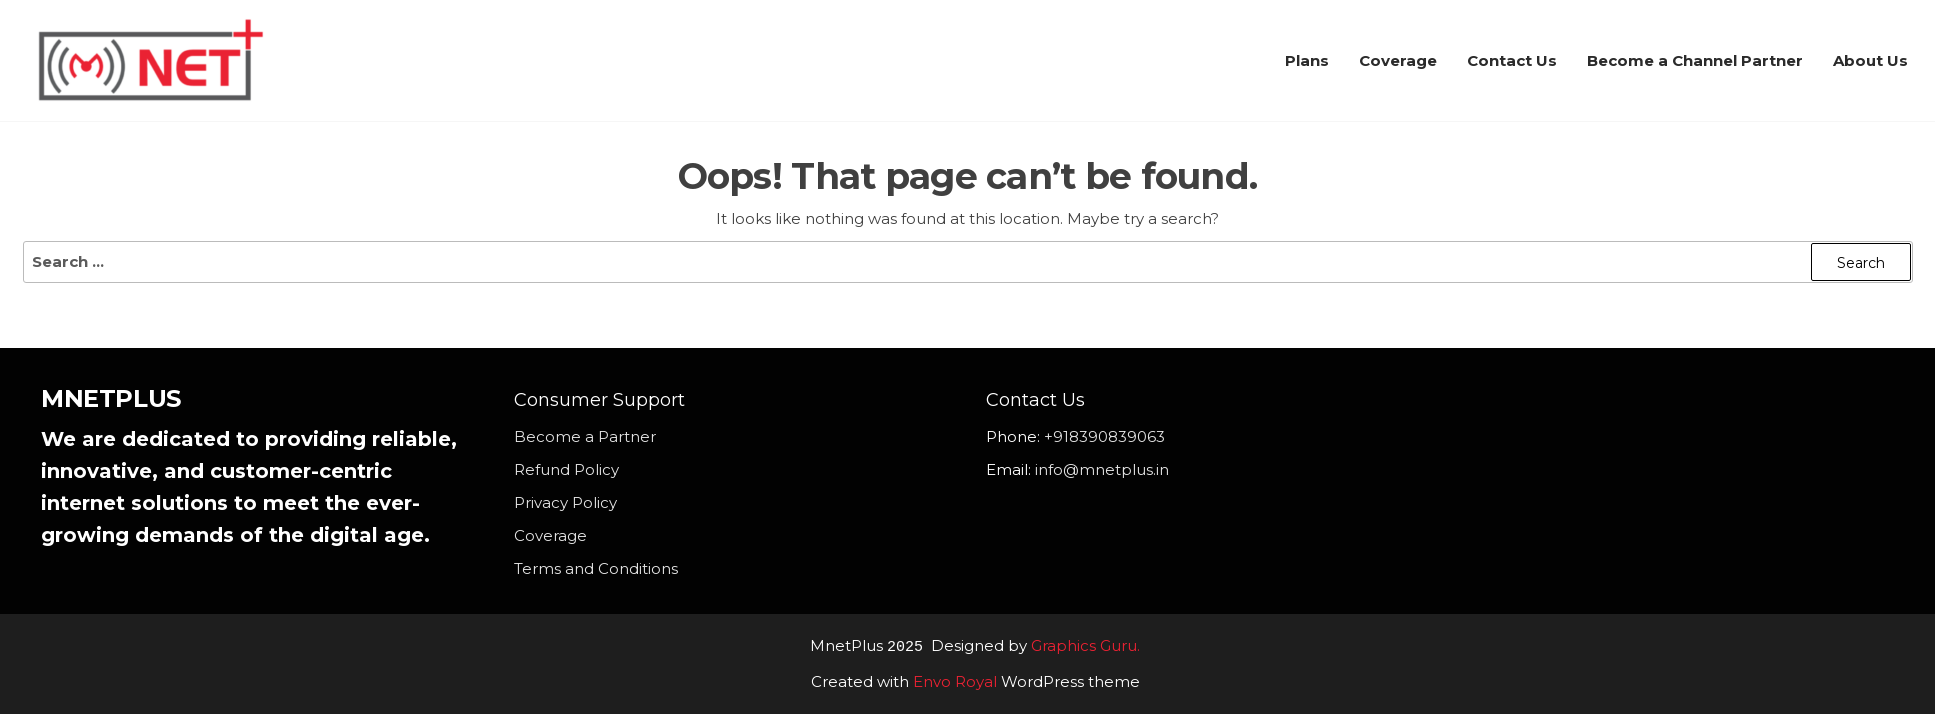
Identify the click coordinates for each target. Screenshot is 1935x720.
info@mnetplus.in (1102, 469)
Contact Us (1512, 60)
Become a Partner (585, 436)
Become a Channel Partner (1695, 60)
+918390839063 (1104, 436)
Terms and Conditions (596, 568)
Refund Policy (566, 469)
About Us (1870, 60)
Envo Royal (955, 680)
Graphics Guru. (1085, 646)
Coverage (1398, 60)
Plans (1307, 60)
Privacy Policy (565, 502)
